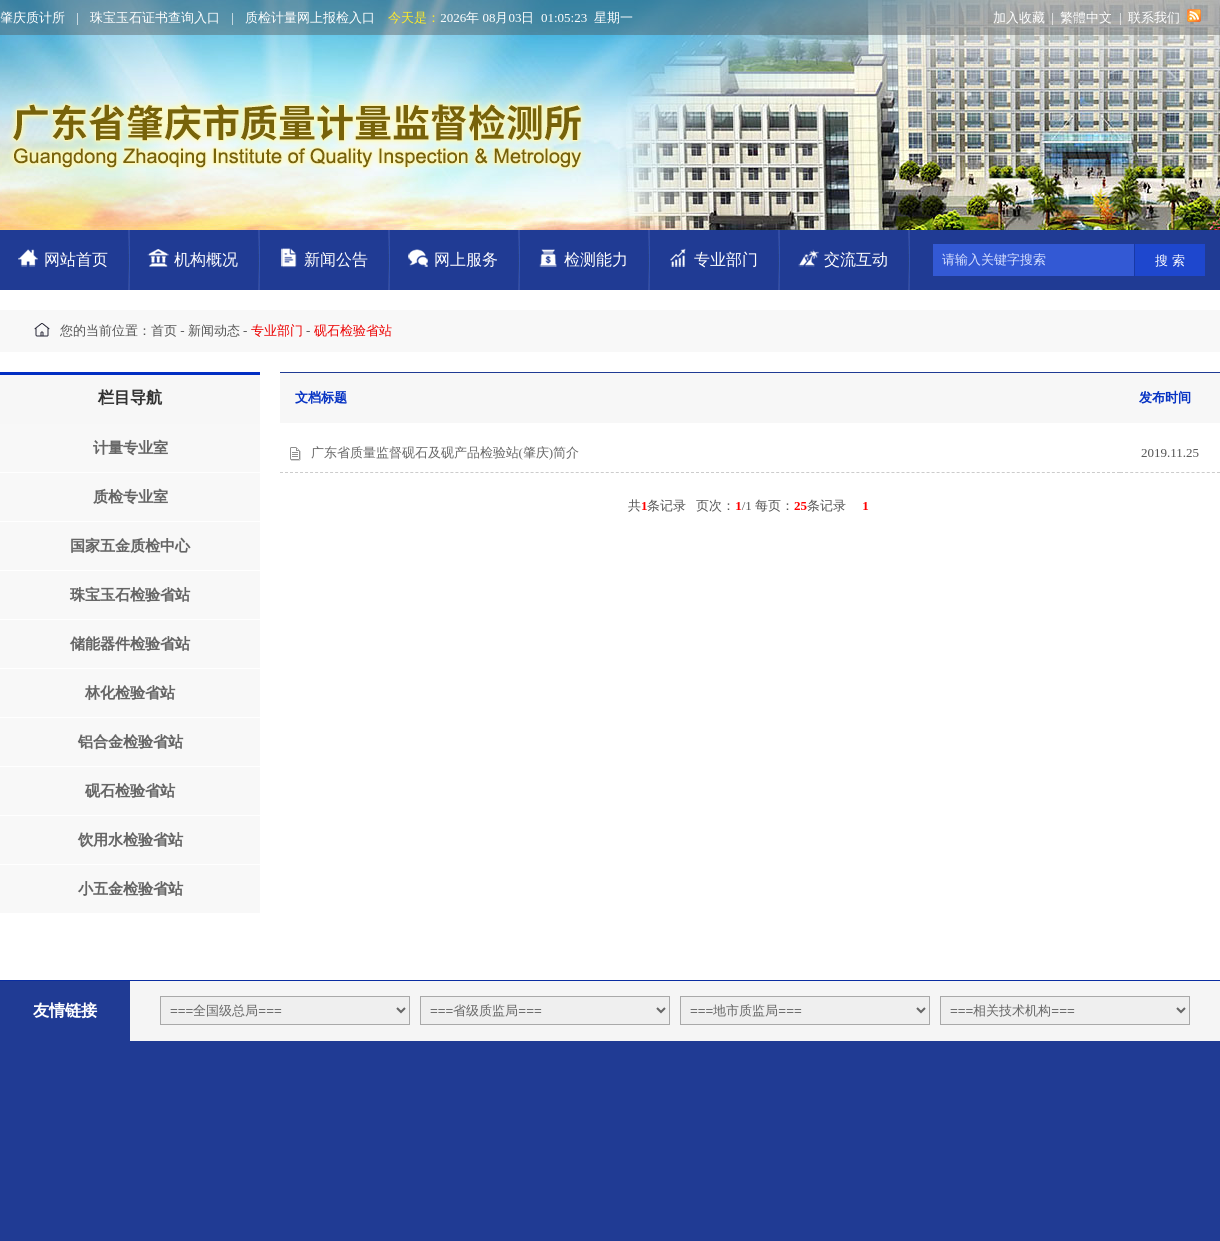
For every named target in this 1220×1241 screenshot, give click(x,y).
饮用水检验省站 (130, 840)
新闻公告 (336, 259)
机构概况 (206, 259)
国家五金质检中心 (130, 546)
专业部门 (726, 259)
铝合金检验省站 (130, 742)
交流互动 (856, 259)
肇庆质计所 (32, 17)
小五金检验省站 (130, 889)
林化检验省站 (130, 693)
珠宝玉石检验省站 (130, 595)
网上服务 (466, 259)
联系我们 (1154, 17)
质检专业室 (130, 497)
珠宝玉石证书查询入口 (155, 17)
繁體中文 (1086, 17)
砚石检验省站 (130, 791)
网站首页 (76, 259)
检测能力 (596, 259)
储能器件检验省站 (130, 644)
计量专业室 (130, 448)
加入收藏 (1019, 17)
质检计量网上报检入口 (310, 17)
